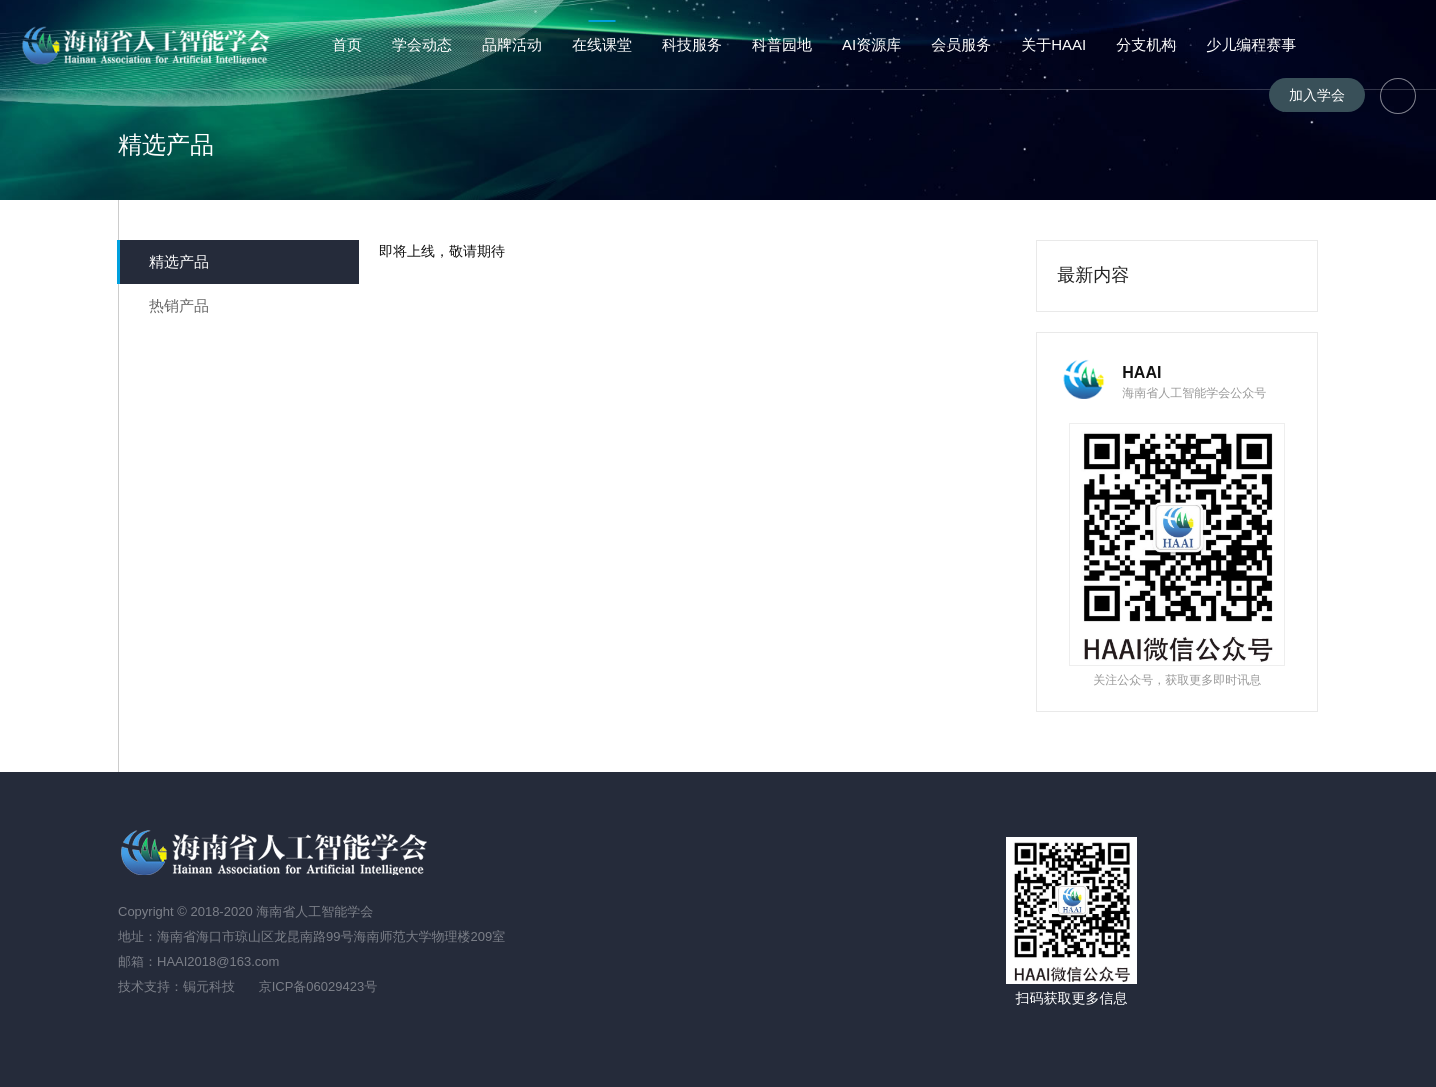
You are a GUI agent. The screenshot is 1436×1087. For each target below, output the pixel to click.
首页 (347, 44)
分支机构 (1146, 44)
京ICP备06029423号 (318, 986)
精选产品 (179, 261)
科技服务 (692, 44)
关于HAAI (1053, 44)
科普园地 (782, 44)
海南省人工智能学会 (148, 45)
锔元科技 (209, 986)
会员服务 (961, 44)
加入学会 (1317, 95)
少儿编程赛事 (1251, 44)
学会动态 (422, 44)
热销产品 (179, 305)
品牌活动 (512, 44)
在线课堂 (602, 44)
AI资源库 (871, 44)
